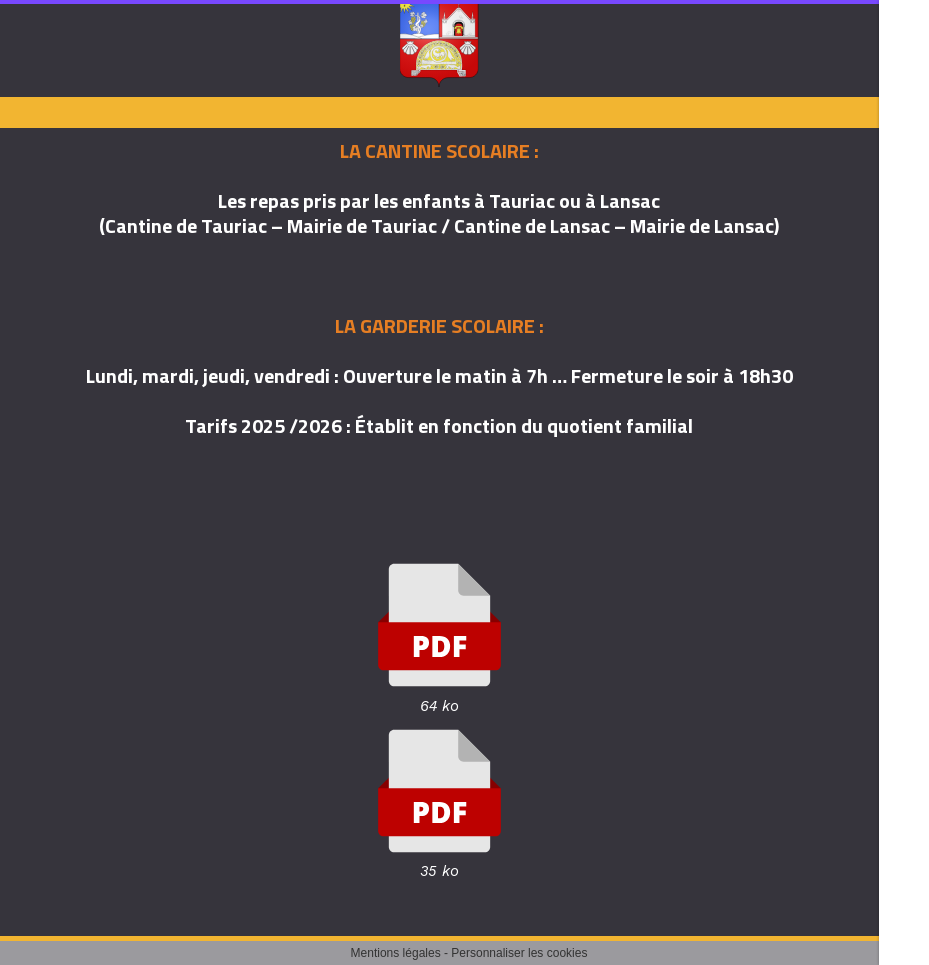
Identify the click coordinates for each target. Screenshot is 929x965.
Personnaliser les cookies (519, 953)
